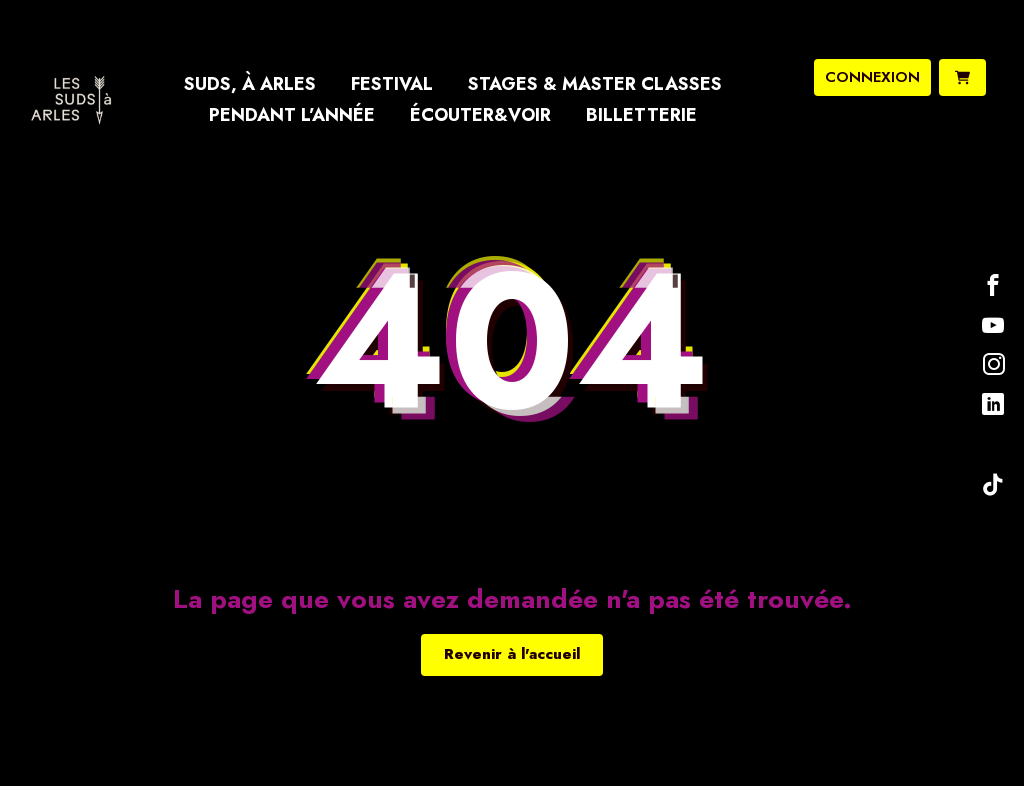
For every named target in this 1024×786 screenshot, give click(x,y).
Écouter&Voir (480, 115)
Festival (392, 84)
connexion (872, 77)
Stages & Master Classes (595, 84)
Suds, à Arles (250, 84)
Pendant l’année (292, 115)
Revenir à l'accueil (512, 654)
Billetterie (641, 115)
